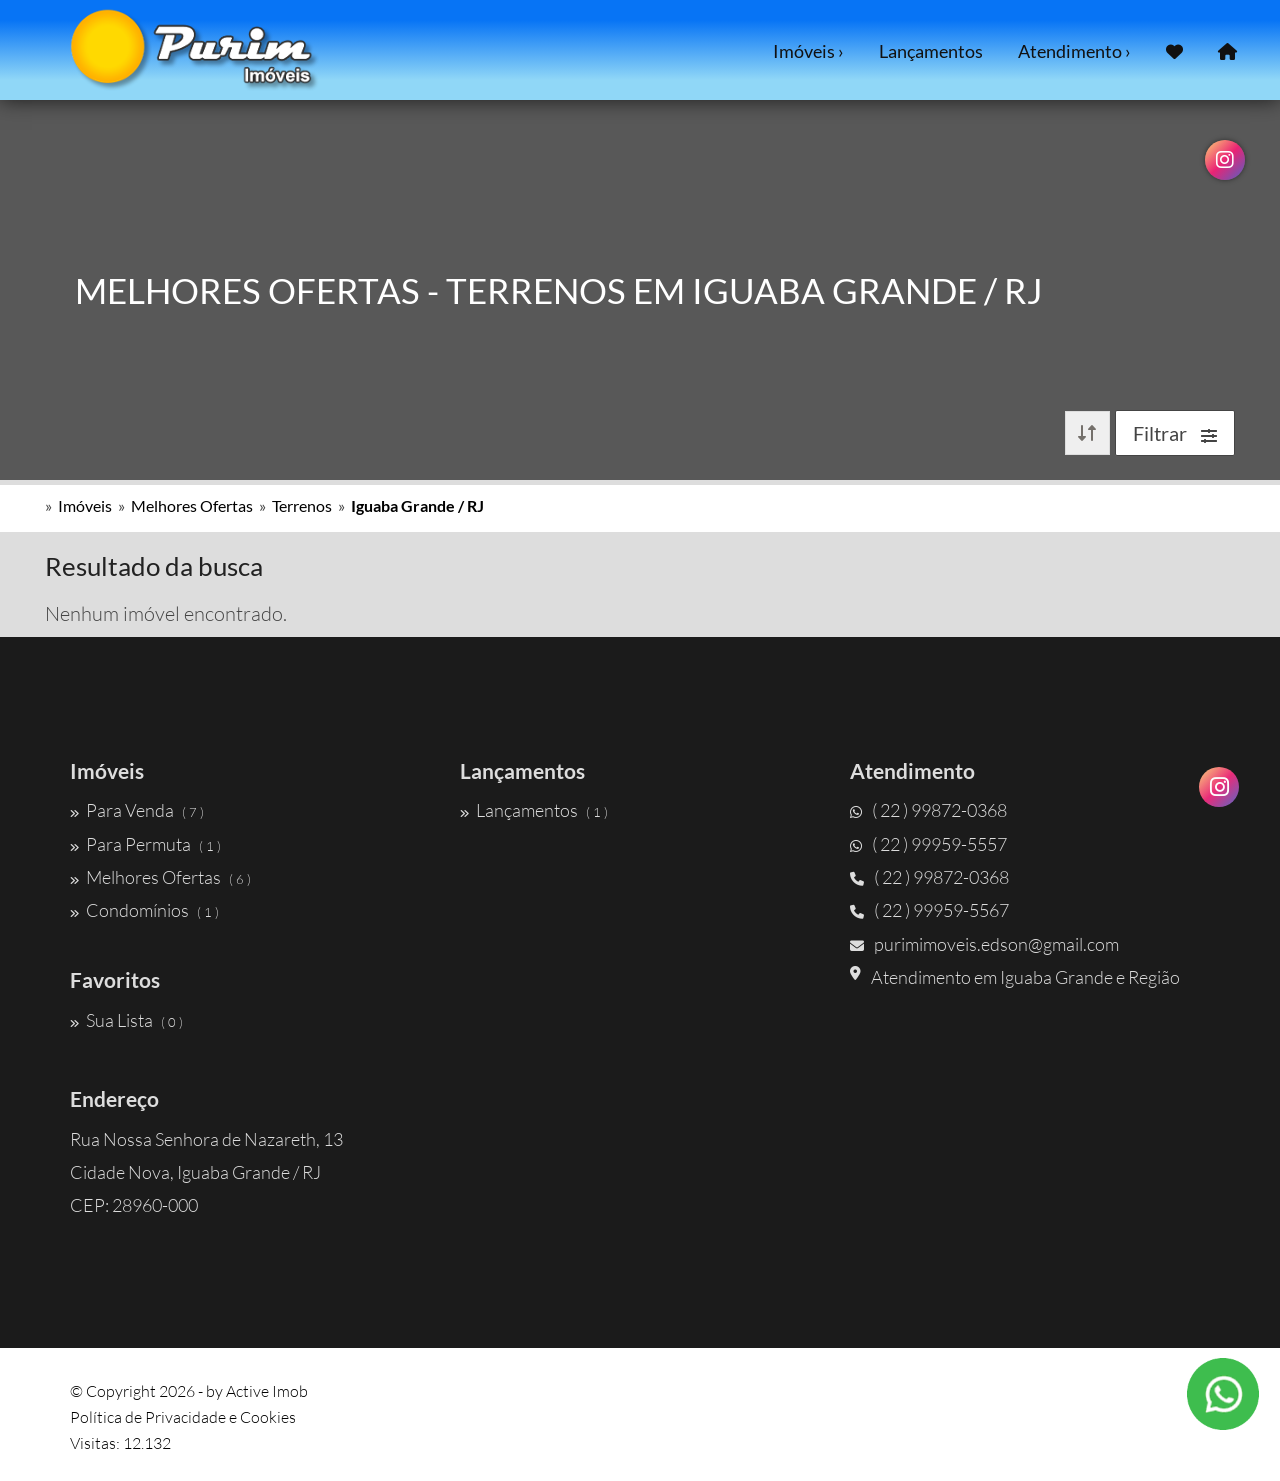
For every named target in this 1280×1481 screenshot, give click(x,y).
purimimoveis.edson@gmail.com (984, 944)
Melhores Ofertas (192, 505)
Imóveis (85, 505)
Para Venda (137, 810)
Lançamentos (931, 51)
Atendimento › (1074, 51)
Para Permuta (145, 844)
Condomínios (144, 910)
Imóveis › (808, 51)
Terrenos (302, 505)
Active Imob (267, 1391)
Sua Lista (126, 1020)
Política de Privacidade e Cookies (183, 1417)
